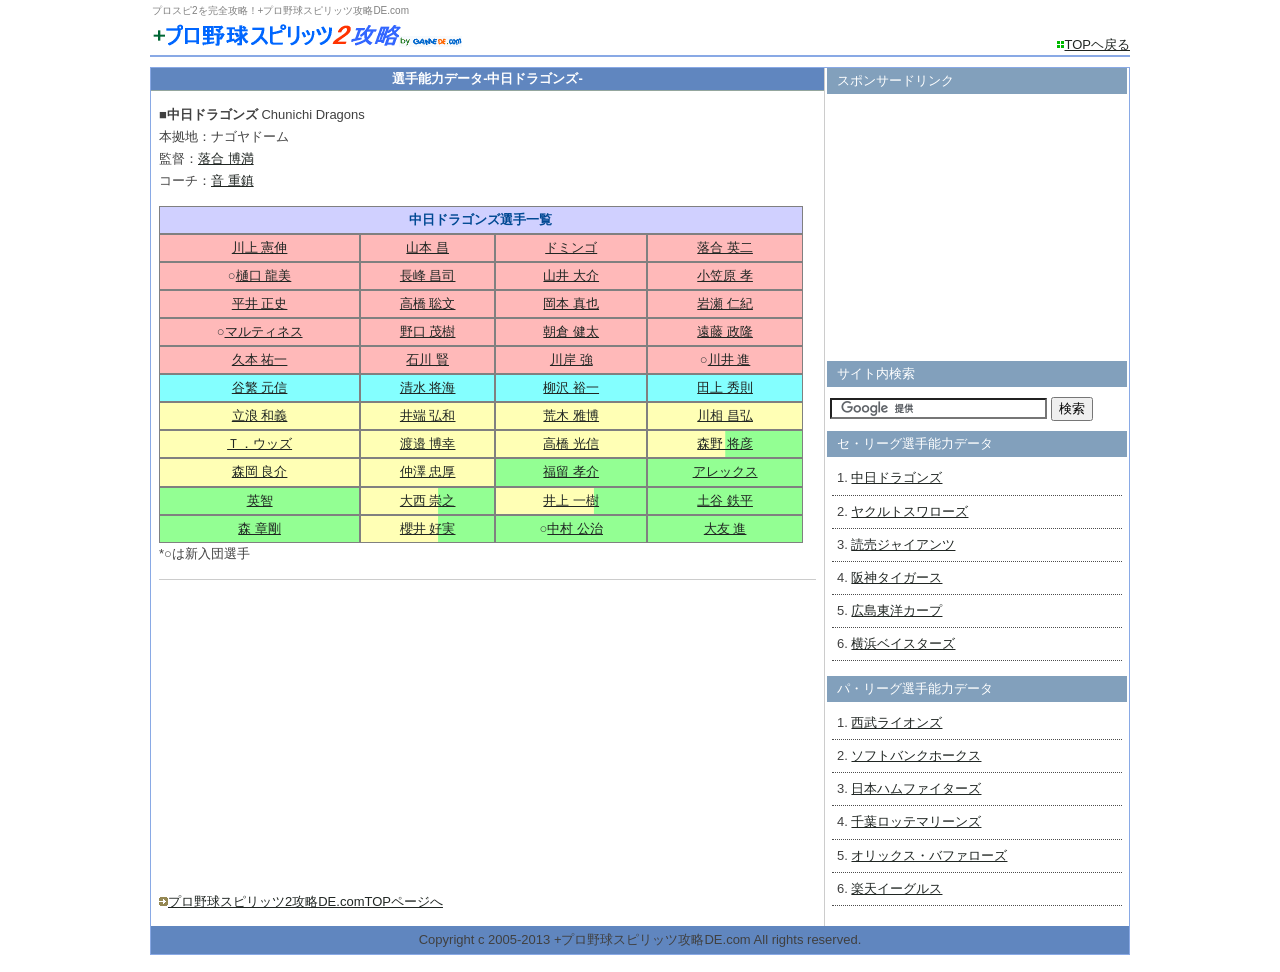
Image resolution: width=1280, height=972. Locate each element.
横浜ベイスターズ (903, 643)
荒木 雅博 (571, 415)
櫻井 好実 (428, 528)
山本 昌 (427, 247)
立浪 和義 (260, 415)
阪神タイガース (896, 577)
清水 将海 (428, 387)
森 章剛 (259, 528)
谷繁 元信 (260, 387)
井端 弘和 (428, 415)
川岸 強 (571, 359)
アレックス (725, 471)
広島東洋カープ (896, 610)
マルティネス (264, 331)
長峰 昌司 (428, 275)
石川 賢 (427, 359)
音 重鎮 (232, 180)
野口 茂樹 (428, 331)
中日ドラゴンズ (896, 477)
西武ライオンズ (896, 722)
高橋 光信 (571, 443)
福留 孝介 (571, 471)
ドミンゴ (571, 247)
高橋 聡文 (428, 303)
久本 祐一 (260, 359)
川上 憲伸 (260, 247)
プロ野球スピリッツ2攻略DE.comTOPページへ (305, 901)
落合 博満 (226, 158)
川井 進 (729, 359)
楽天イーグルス (896, 888)
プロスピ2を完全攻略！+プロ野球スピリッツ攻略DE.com (280, 10)
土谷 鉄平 (725, 500)
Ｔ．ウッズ (259, 443)
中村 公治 (575, 528)
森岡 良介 (260, 471)
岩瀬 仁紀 (725, 303)
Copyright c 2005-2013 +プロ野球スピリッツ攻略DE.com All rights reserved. (640, 939)
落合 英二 (725, 247)
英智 (260, 500)
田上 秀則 (725, 387)
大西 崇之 (428, 500)
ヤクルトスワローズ (909, 511)
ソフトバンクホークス (916, 755)
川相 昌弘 (725, 415)
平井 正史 (260, 303)
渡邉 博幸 (428, 443)
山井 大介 (571, 275)
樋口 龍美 (264, 275)
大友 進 (725, 528)
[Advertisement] (327, 730)
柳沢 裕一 (571, 387)
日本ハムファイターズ (916, 788)
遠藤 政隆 (725, 331)
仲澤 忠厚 (428, 471)
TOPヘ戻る (1098, 44)
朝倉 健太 (571, 331)
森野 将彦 (725, 443)
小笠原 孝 (725, 275)
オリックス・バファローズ (929, 855)
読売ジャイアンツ (903, 544)
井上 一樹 (571, 500)
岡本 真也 (571, 303)
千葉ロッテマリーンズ (916, 821)
